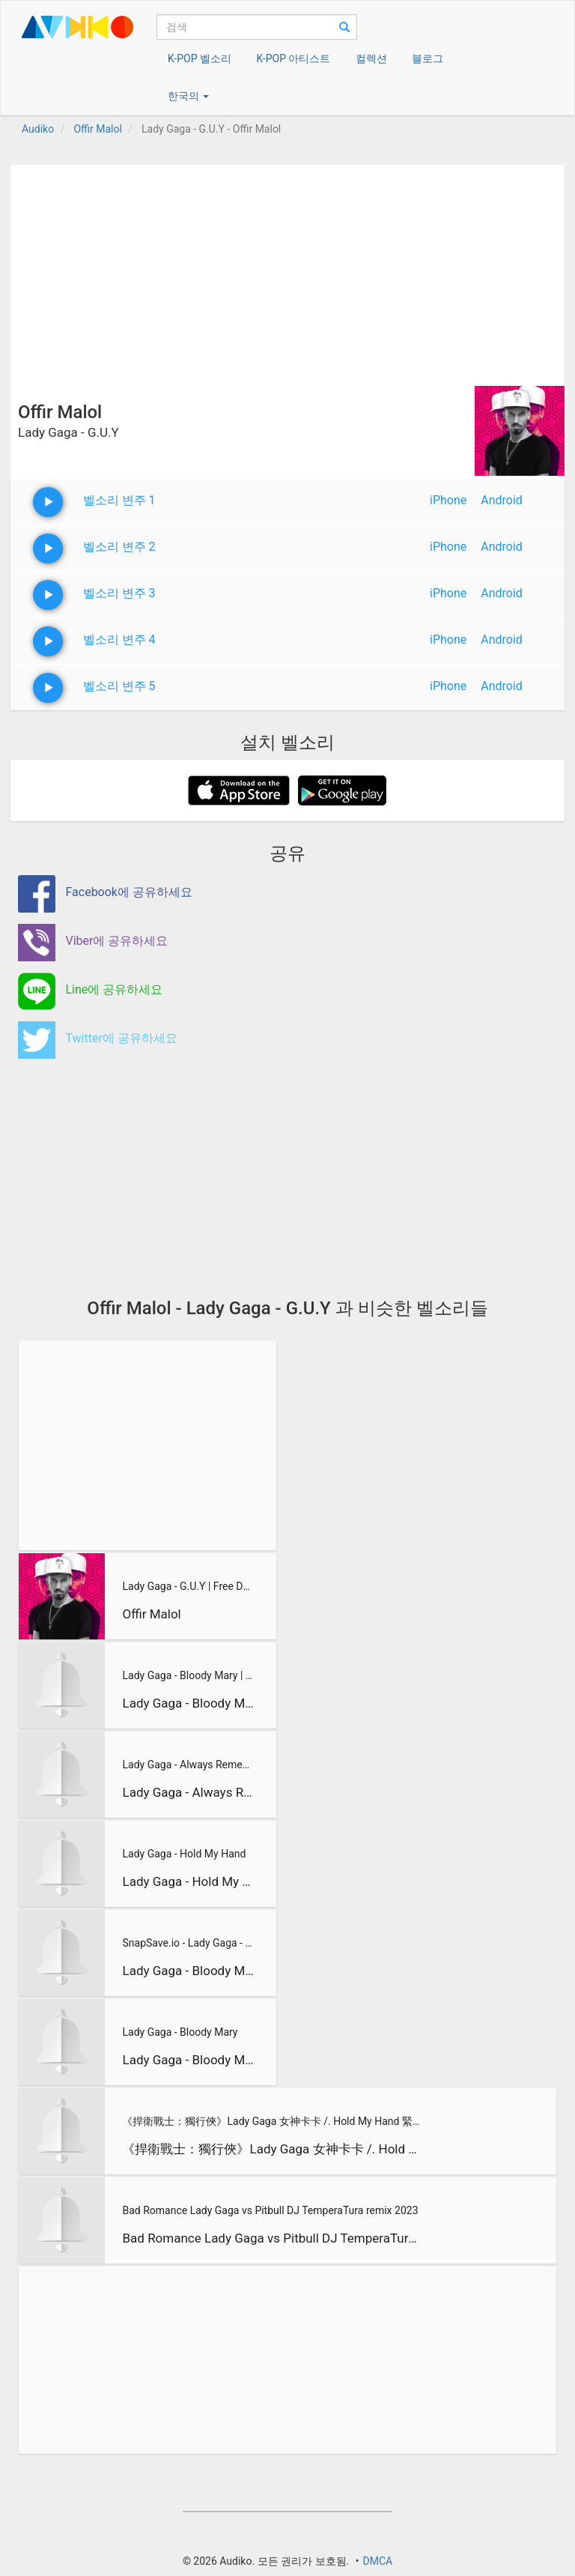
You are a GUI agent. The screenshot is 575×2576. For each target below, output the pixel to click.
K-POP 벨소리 (199, 58)
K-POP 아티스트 (293, 58)
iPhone (448, 500)
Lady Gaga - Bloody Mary (179, 2032)
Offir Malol (151, 1613)
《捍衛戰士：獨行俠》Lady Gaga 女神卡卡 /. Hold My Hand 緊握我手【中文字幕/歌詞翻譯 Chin (272, 2121)
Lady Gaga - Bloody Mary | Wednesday (188, 1675)
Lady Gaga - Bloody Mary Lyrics (188, 1970)
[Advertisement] (287, 270)
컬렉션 (371, 58)
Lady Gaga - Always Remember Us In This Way (188, 1765)
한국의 (188, 96)
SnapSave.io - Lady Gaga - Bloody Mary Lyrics (188, 1943)
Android (502, 500)
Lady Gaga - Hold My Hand (184, 1854)
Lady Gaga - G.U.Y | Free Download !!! (188, 1586)
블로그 (427, 58)
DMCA (377, 2561)
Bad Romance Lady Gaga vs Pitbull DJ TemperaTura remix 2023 (270, 2210)
